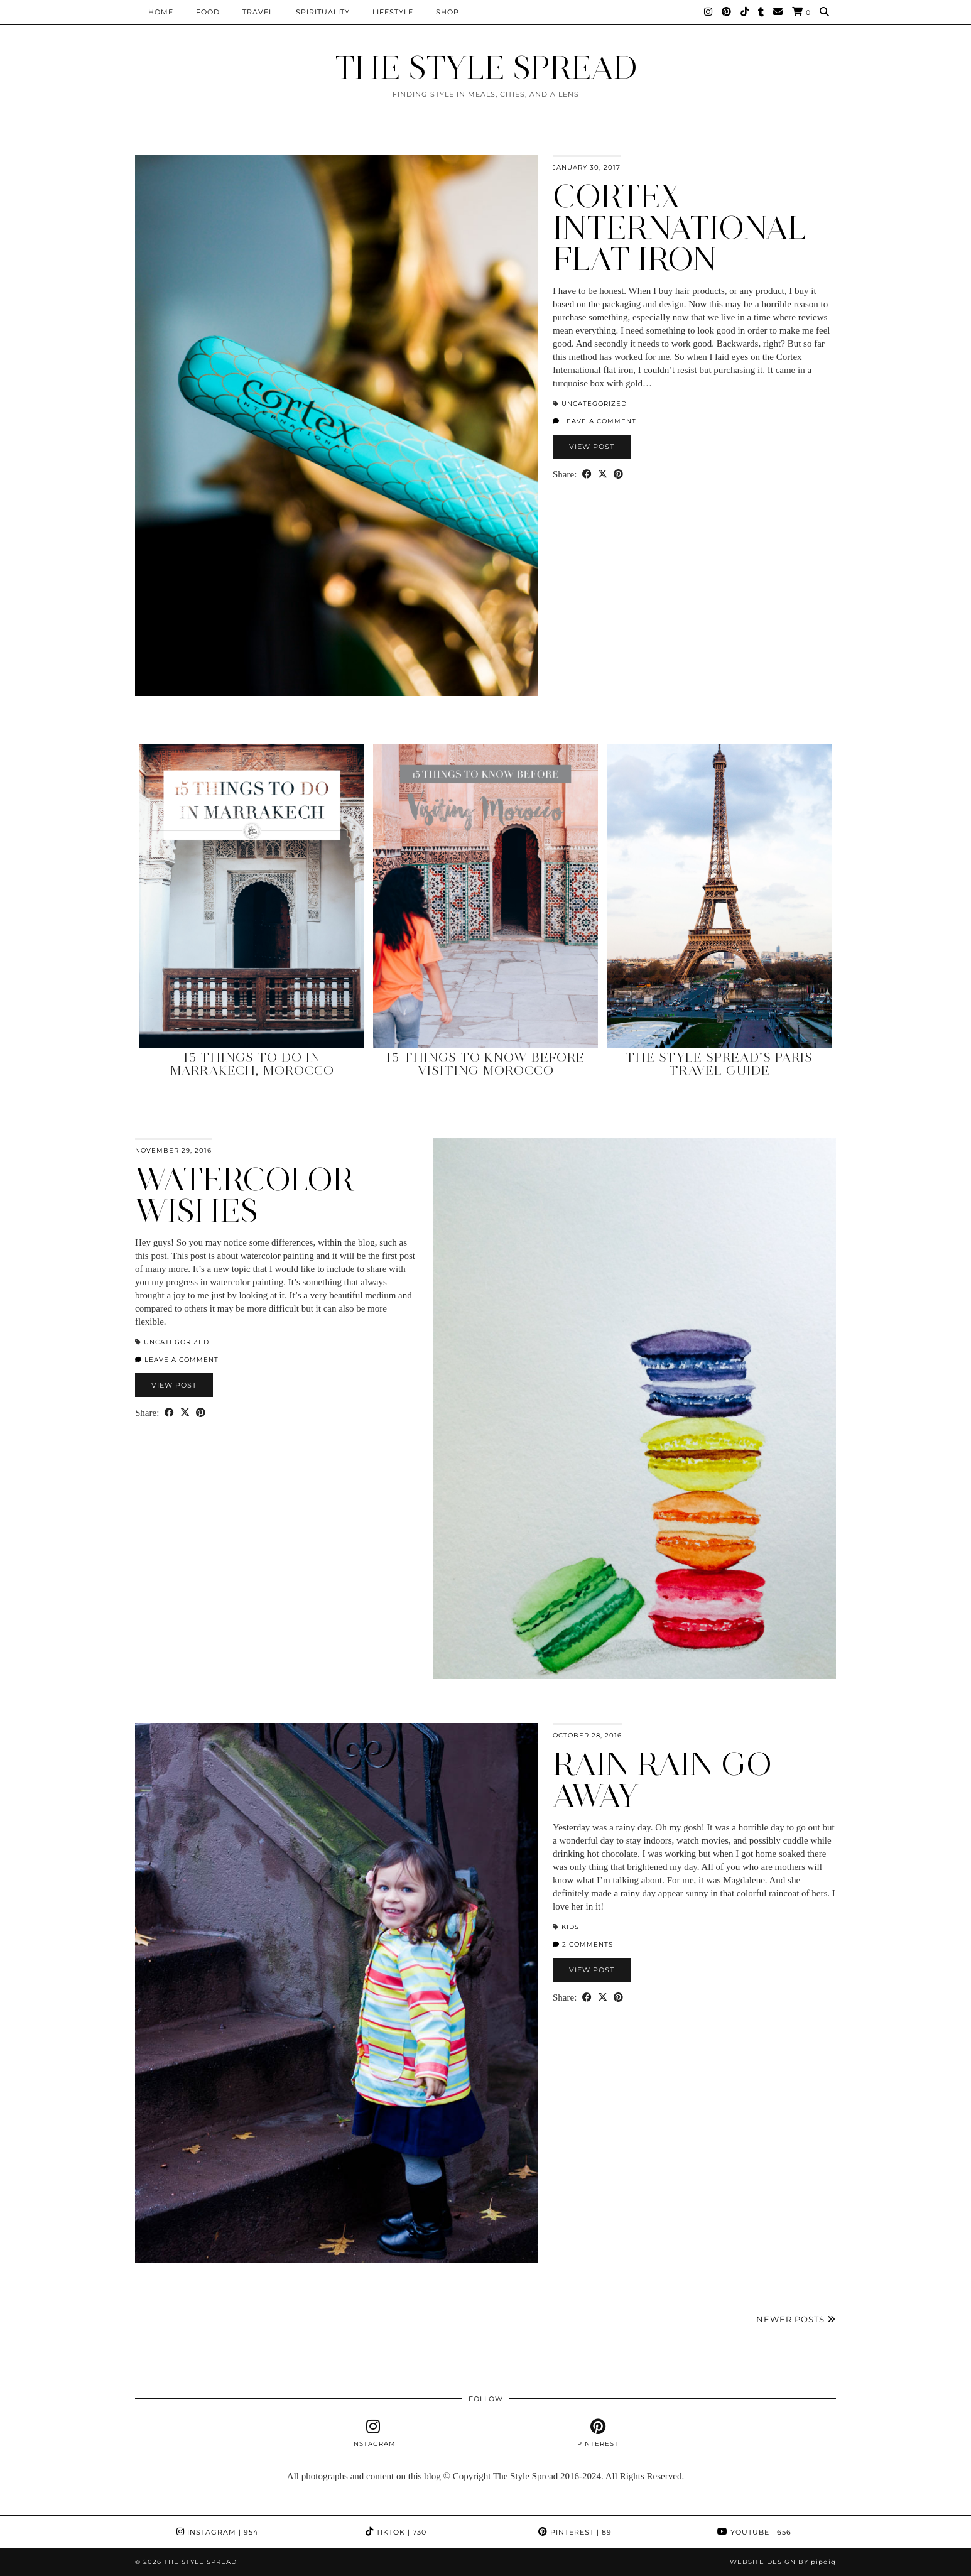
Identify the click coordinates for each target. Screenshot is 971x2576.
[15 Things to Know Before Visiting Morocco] (485, 896)
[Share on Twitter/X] (602, 474)
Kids (570, 1927)
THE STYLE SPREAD (485, 67)
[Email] (778, 12)
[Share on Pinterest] (618, 474)
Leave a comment (594, 421)
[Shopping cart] (801, 12)
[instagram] (373, 2433)
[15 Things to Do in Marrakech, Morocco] (251, 896)
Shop (447, 12)
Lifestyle (392, 12)
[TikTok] (744, 12)
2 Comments (583, 1944)
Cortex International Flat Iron (679, 227)
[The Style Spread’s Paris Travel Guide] (719, 896)
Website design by (783, 2562)
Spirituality (323, 12)
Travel (257, 12)
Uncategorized (594, 403)
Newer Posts (796, 2319)
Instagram (217, 2532)
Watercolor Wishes (244, 1195)
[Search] (825, 12)
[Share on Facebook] (587, 474)
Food (208, 12)
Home (160, 12)
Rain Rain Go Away (662, 1780)
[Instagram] (708, 12)
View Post (591, 446)
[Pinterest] (727, 12)
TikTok (396, 2532)
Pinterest (575, 2532)
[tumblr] (761, 12)
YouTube (754, 2532)
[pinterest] (598, 2433)
